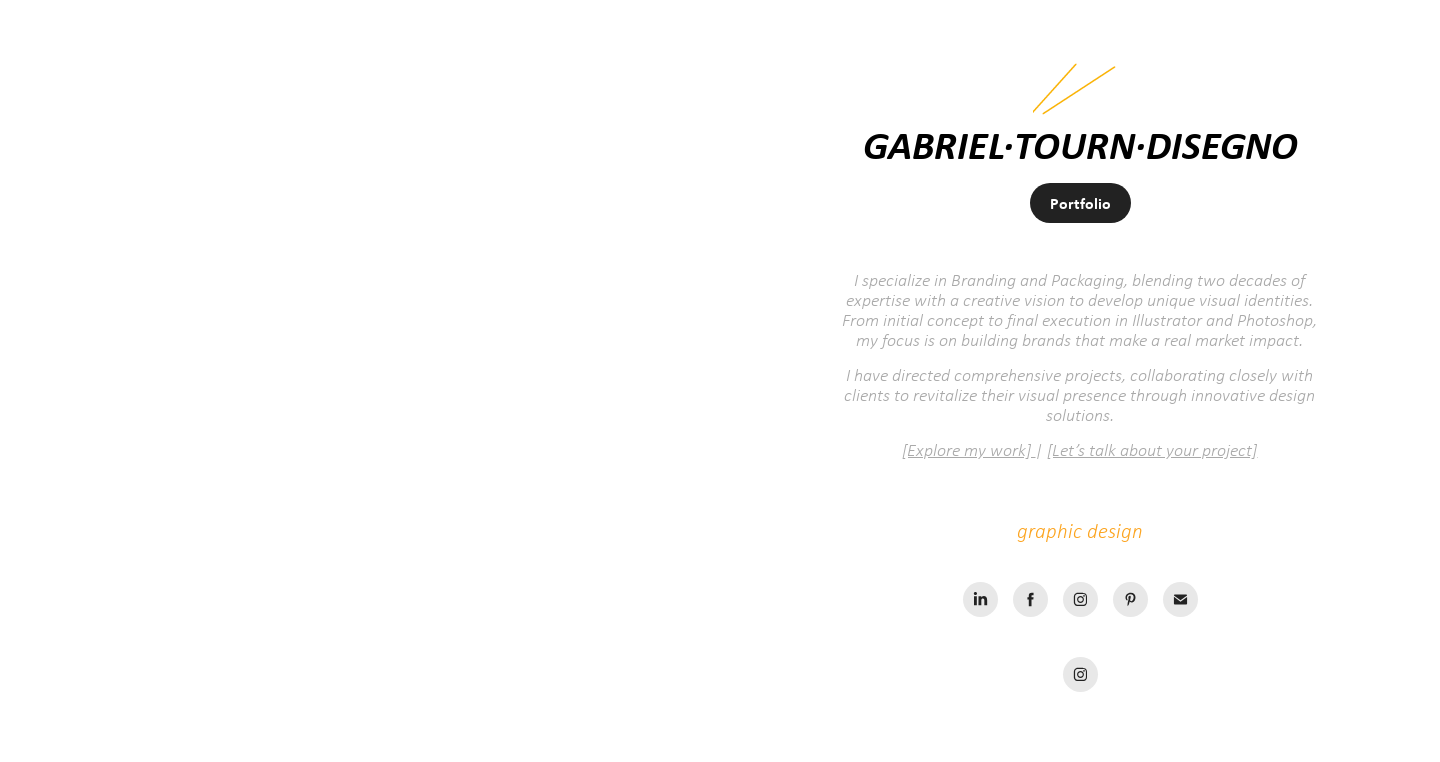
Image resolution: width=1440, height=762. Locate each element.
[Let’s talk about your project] (1152, 450)
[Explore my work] (968, 450)
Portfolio (1080, 203)
